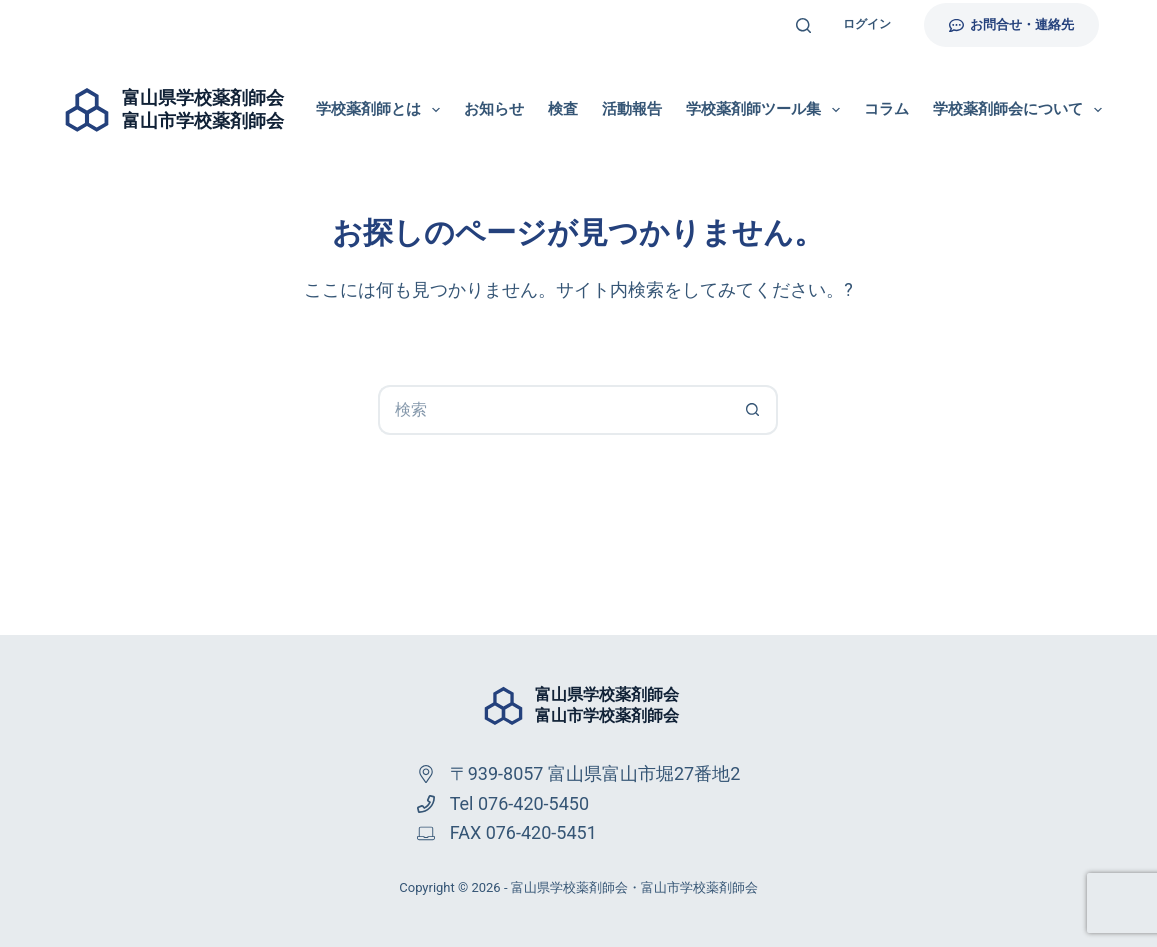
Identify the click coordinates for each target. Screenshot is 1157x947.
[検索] (803, 25)
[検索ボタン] (753, 410)
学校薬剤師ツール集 (767, 110)
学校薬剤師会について (1017, 110)
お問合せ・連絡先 (1012, 24)
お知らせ (494, 109)
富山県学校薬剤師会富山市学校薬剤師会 (607, 705)
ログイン (867, 24)
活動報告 (632, 109)
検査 (563, 109)
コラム (886, 109)
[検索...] (553, 410)
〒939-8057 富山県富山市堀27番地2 (595, 773)
